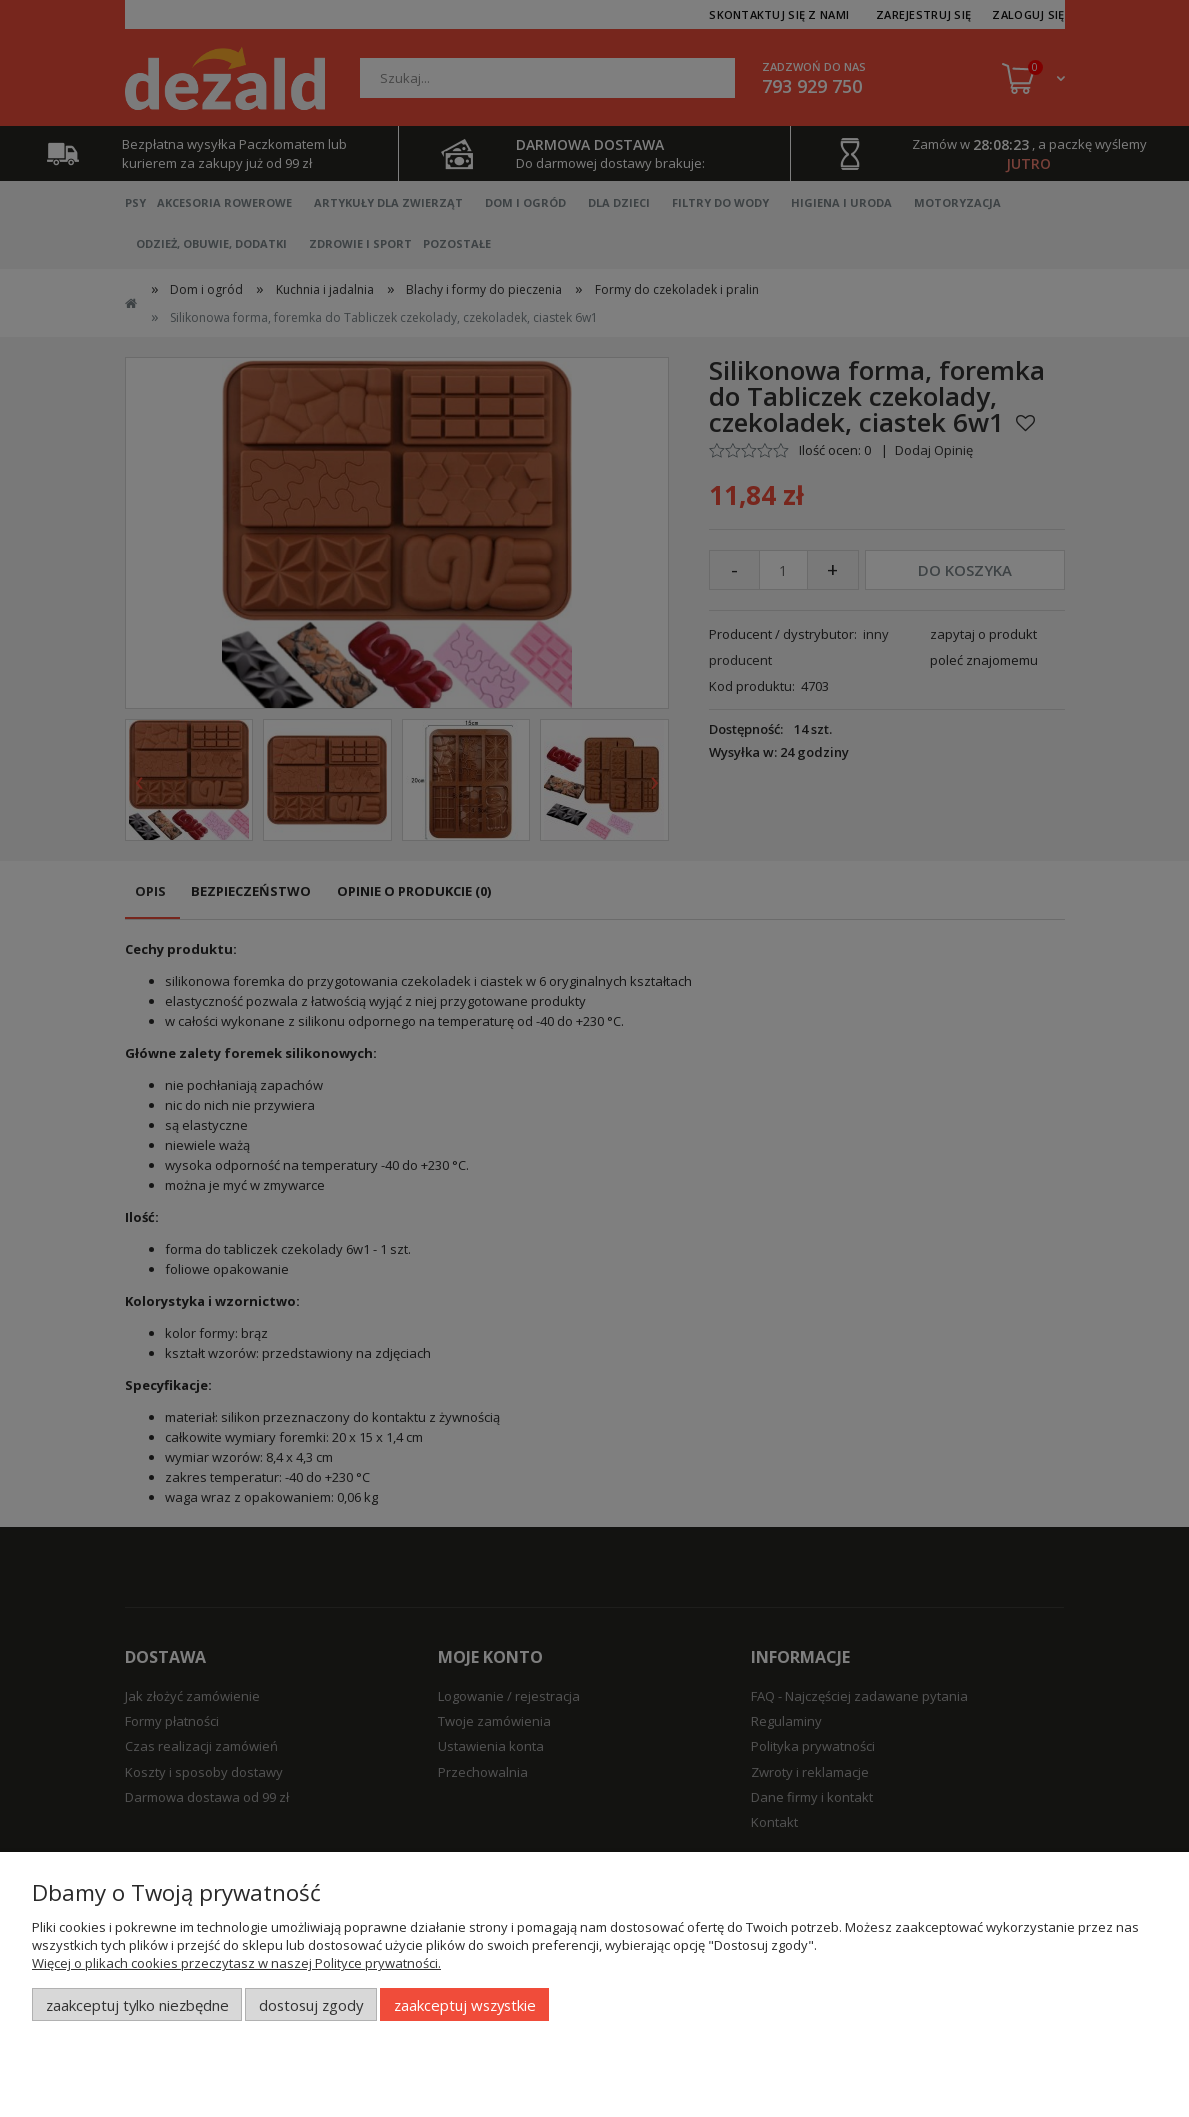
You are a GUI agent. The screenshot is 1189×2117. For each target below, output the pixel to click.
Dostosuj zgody (311, 2005)
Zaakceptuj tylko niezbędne (137, 2005)
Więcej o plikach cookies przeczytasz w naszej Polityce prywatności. (236, 1963)
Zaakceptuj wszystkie (465, 2005)
